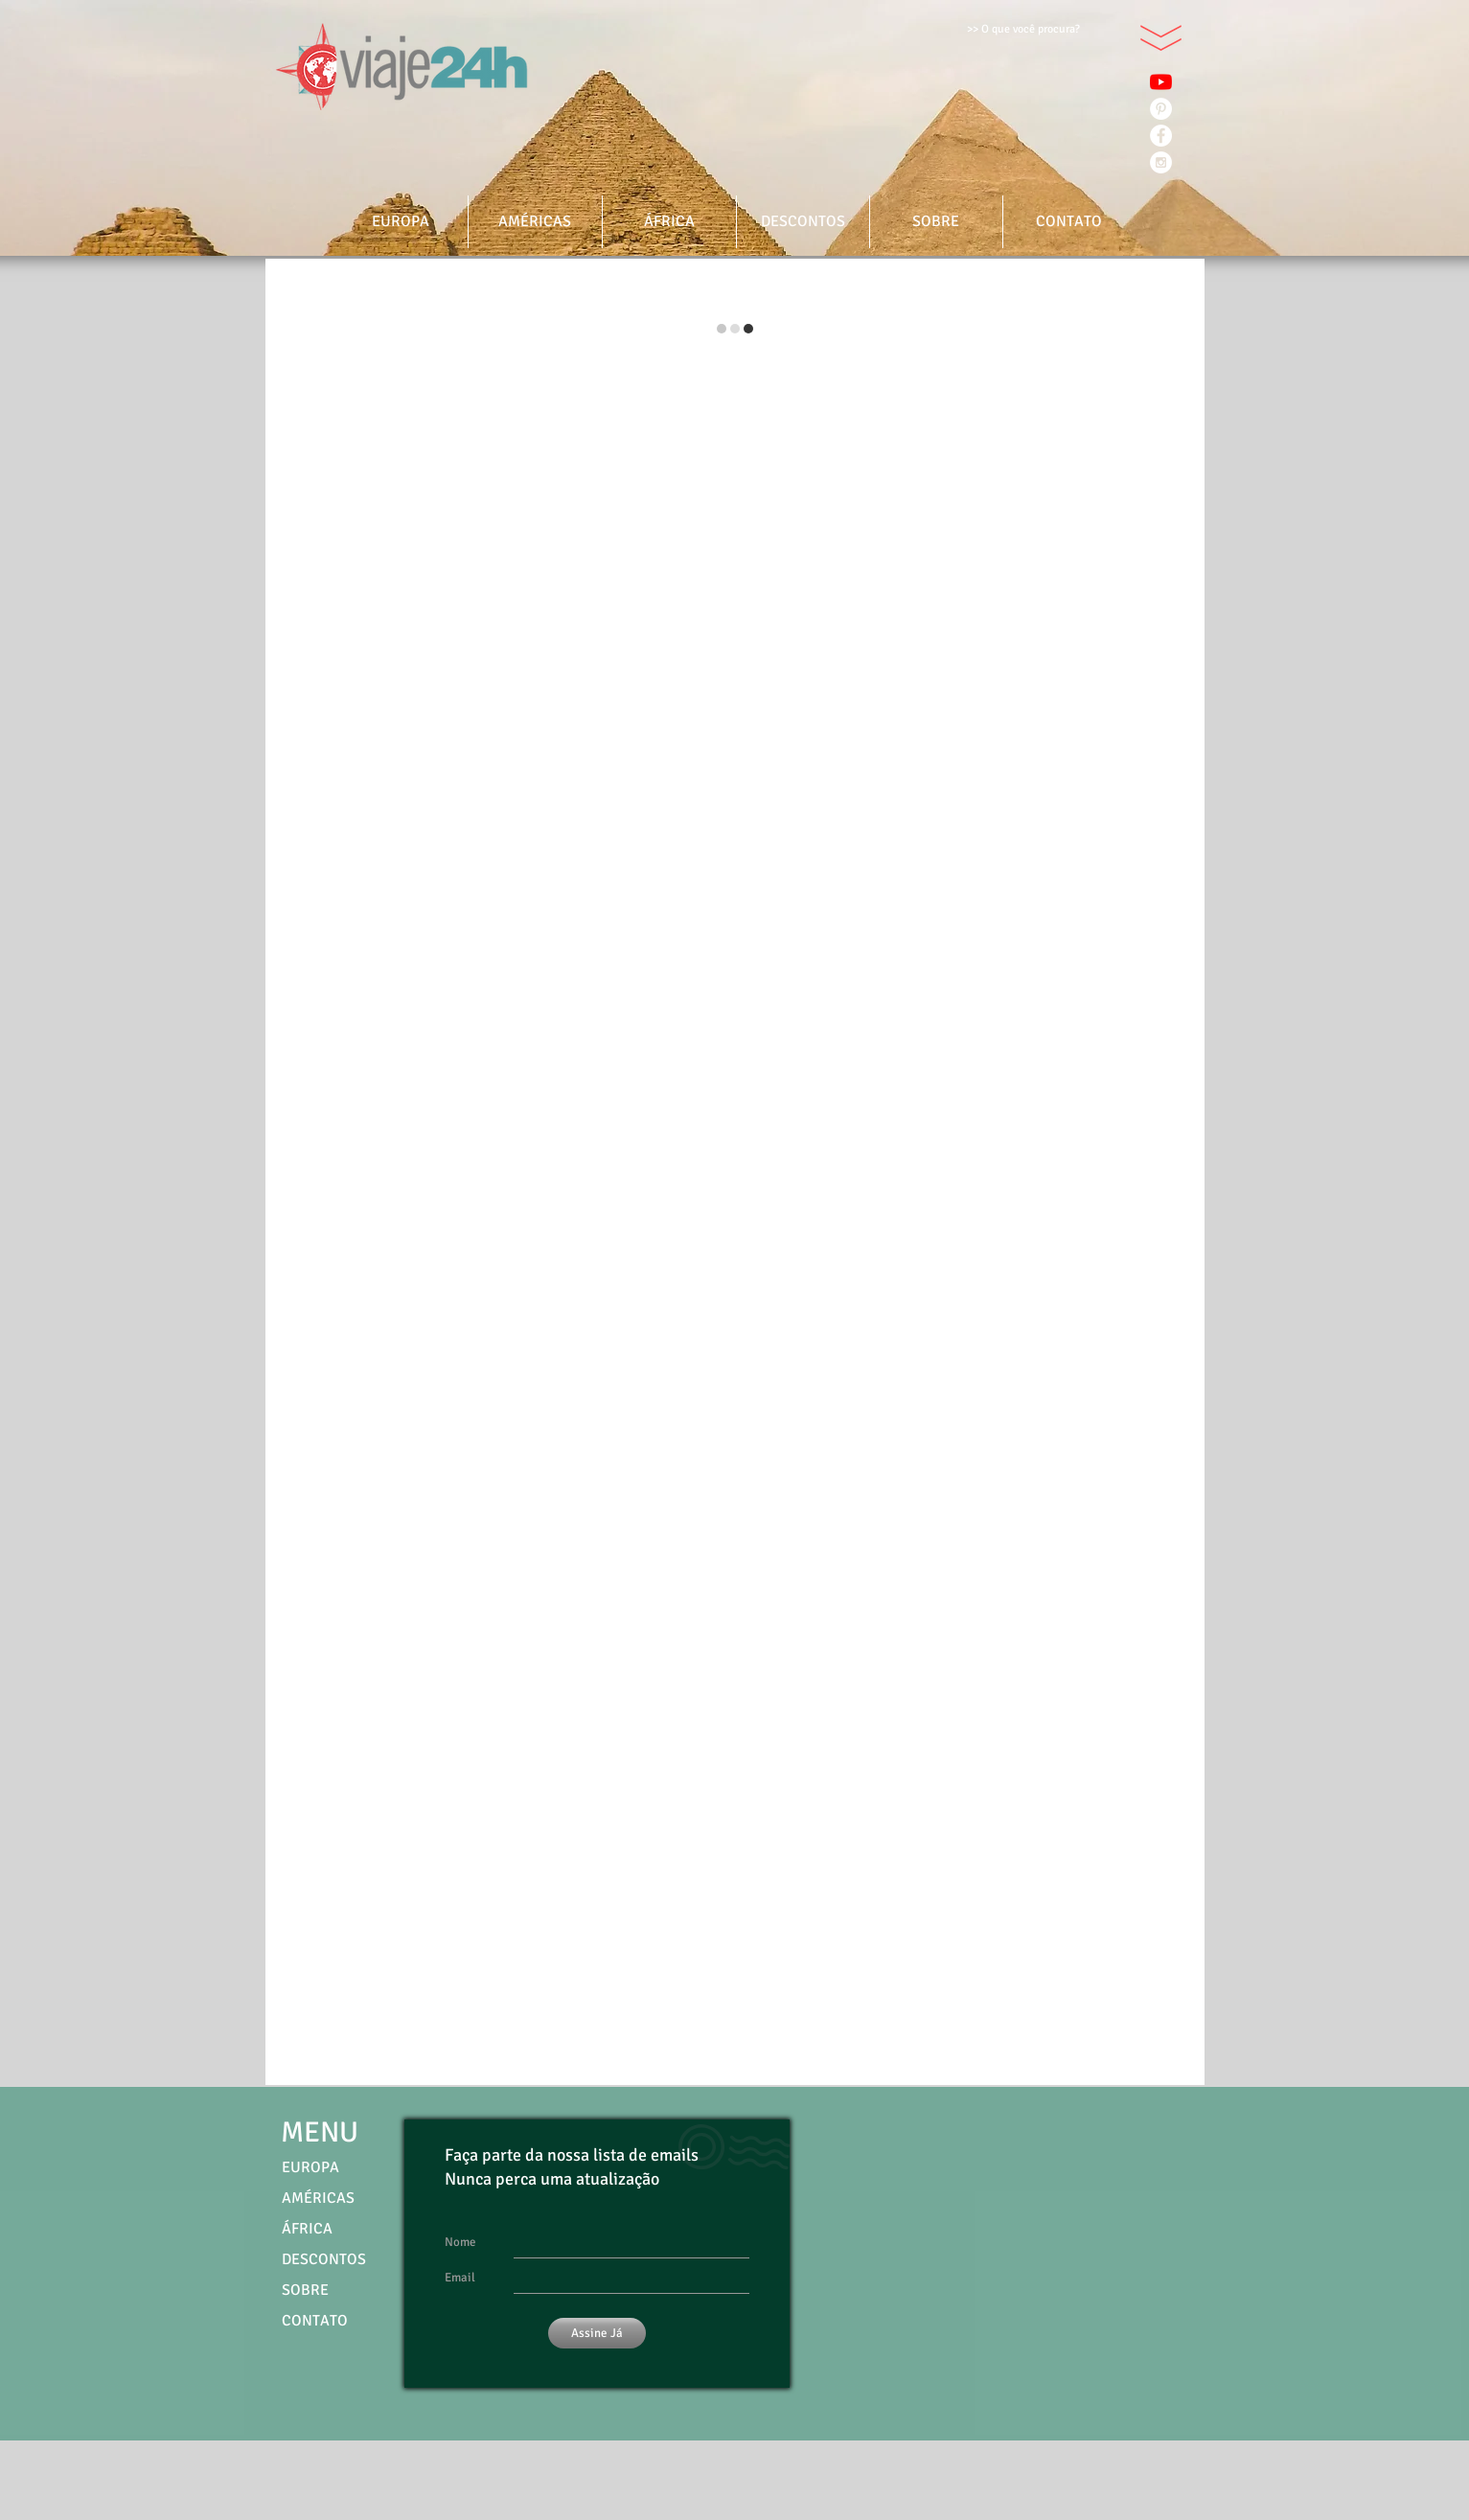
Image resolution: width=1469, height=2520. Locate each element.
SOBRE (305, 2290)
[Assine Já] (597, 2333)
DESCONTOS (324, 2259)
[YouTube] (1161, 82)
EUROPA (310, 2167)
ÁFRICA (307, 2228)
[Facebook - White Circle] (1161, 136)
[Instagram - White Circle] (1161, 162)
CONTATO (315, 2320)
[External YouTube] (1020, 2284)
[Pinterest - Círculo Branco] (1161, 109)
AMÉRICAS (318, 2198)
